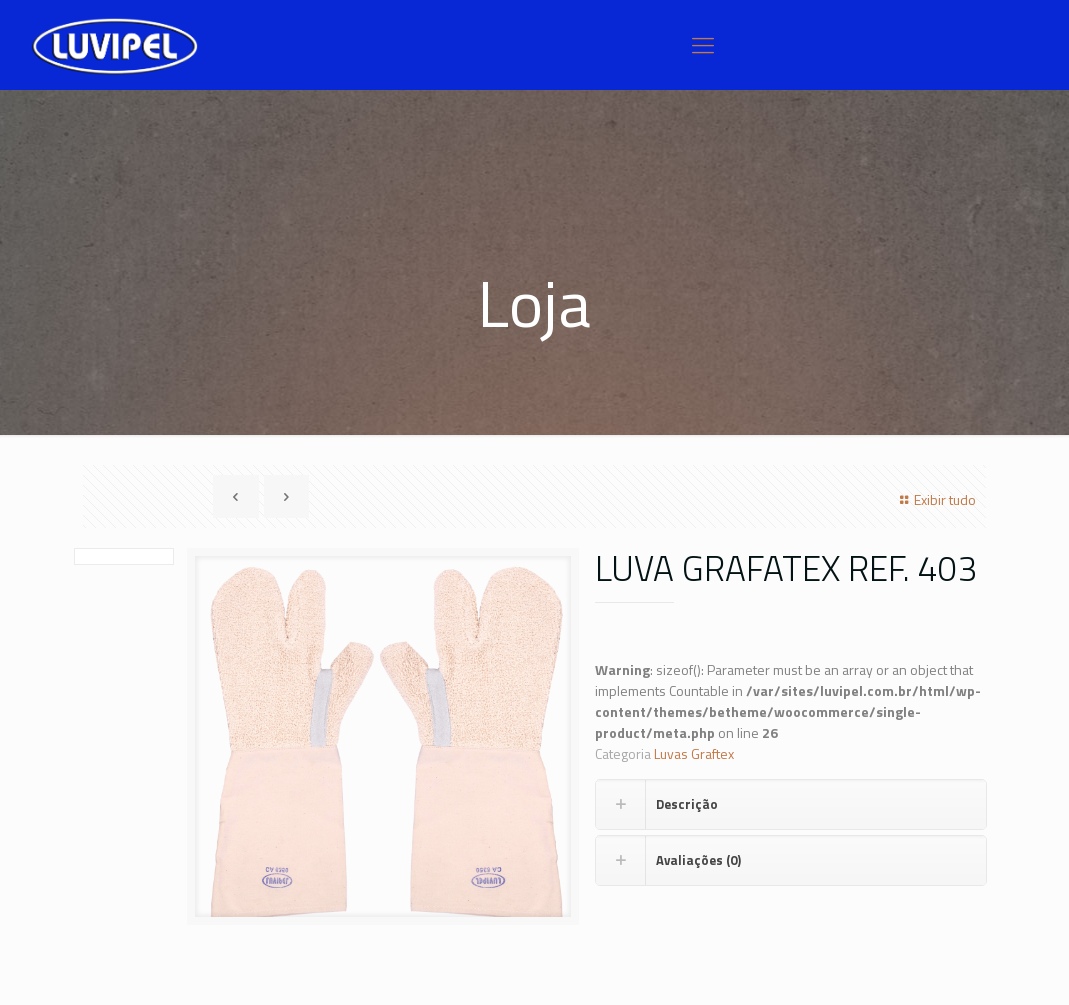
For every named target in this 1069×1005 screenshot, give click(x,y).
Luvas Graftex (694, 753)
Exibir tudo (935, 499)
